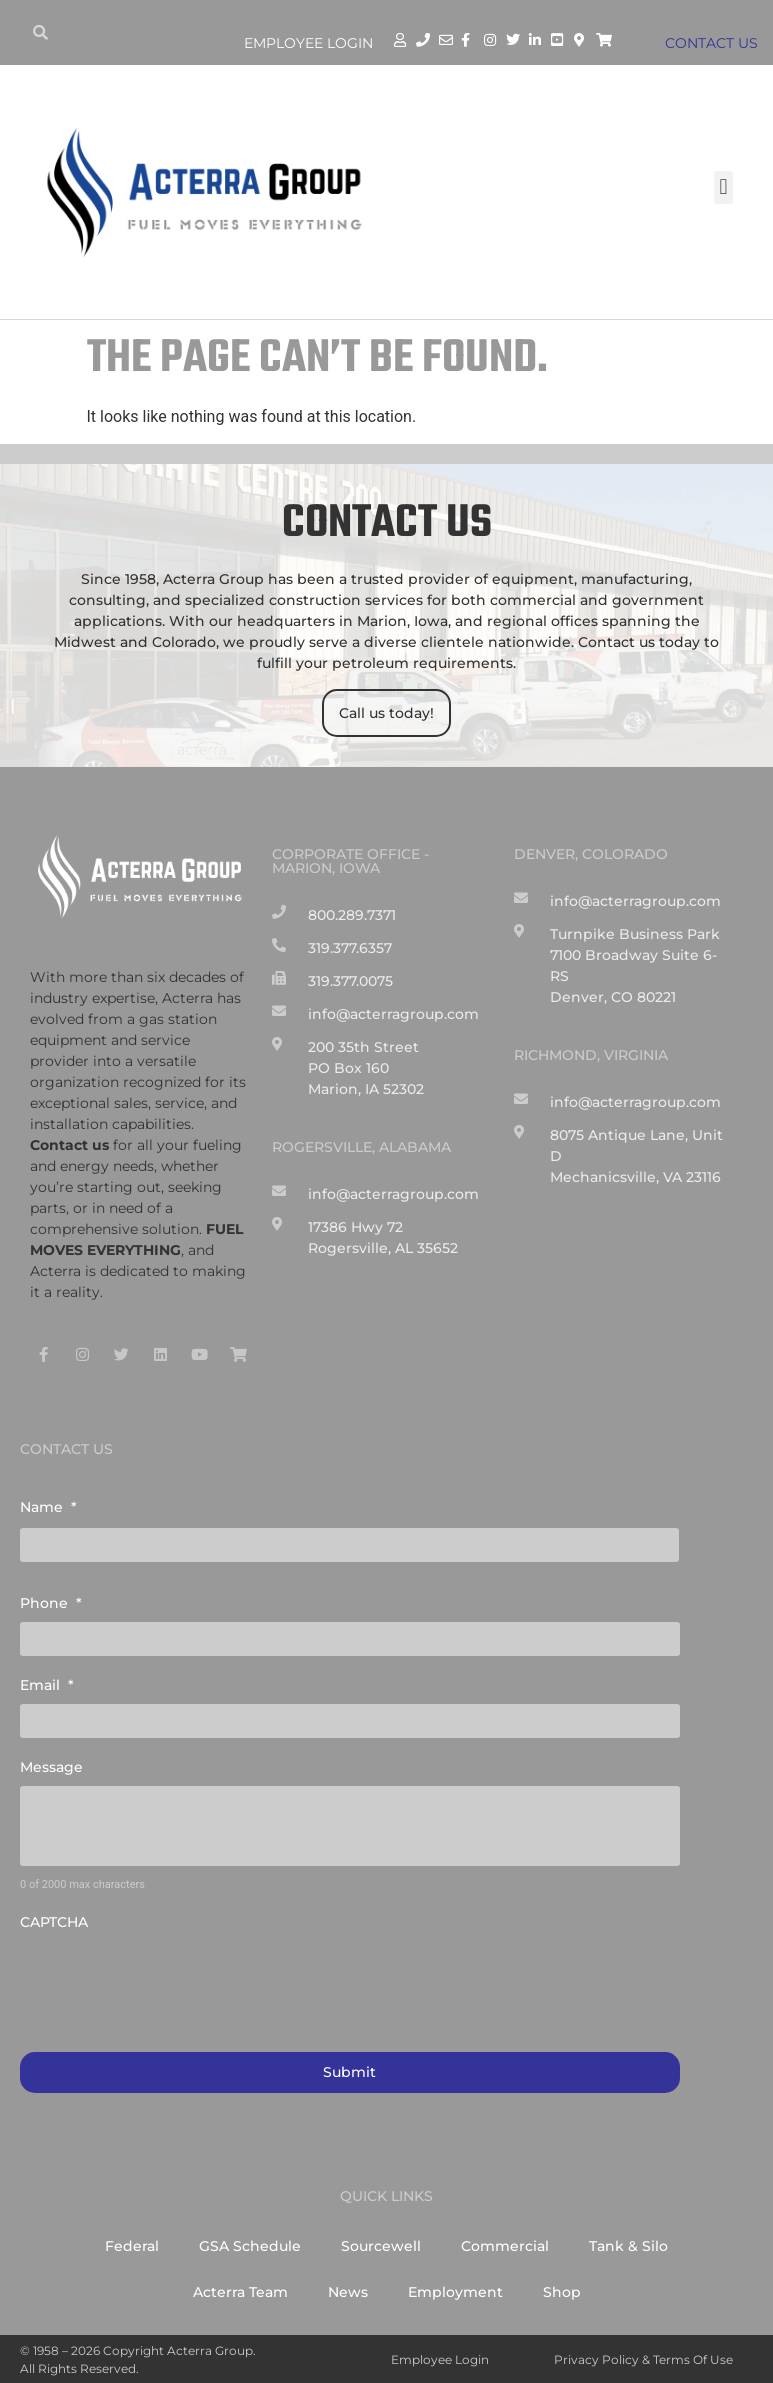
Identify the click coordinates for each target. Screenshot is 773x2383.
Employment (455, 2292)
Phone (51, 1603)
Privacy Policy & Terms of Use (643, 2359)
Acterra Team (240, 2292)
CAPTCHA (54, 1922)
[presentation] (172, 1981)
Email (47, 1685)
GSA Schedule (250, 2246)
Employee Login (308, 43)
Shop (562, 2292)
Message (51, 1767)
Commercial (505, 2246)
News (348, 2292)
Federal (132, 2246)
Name (48, 1507)
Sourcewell (381, 2246)
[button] (723, 187)
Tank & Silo (628, 2246)
